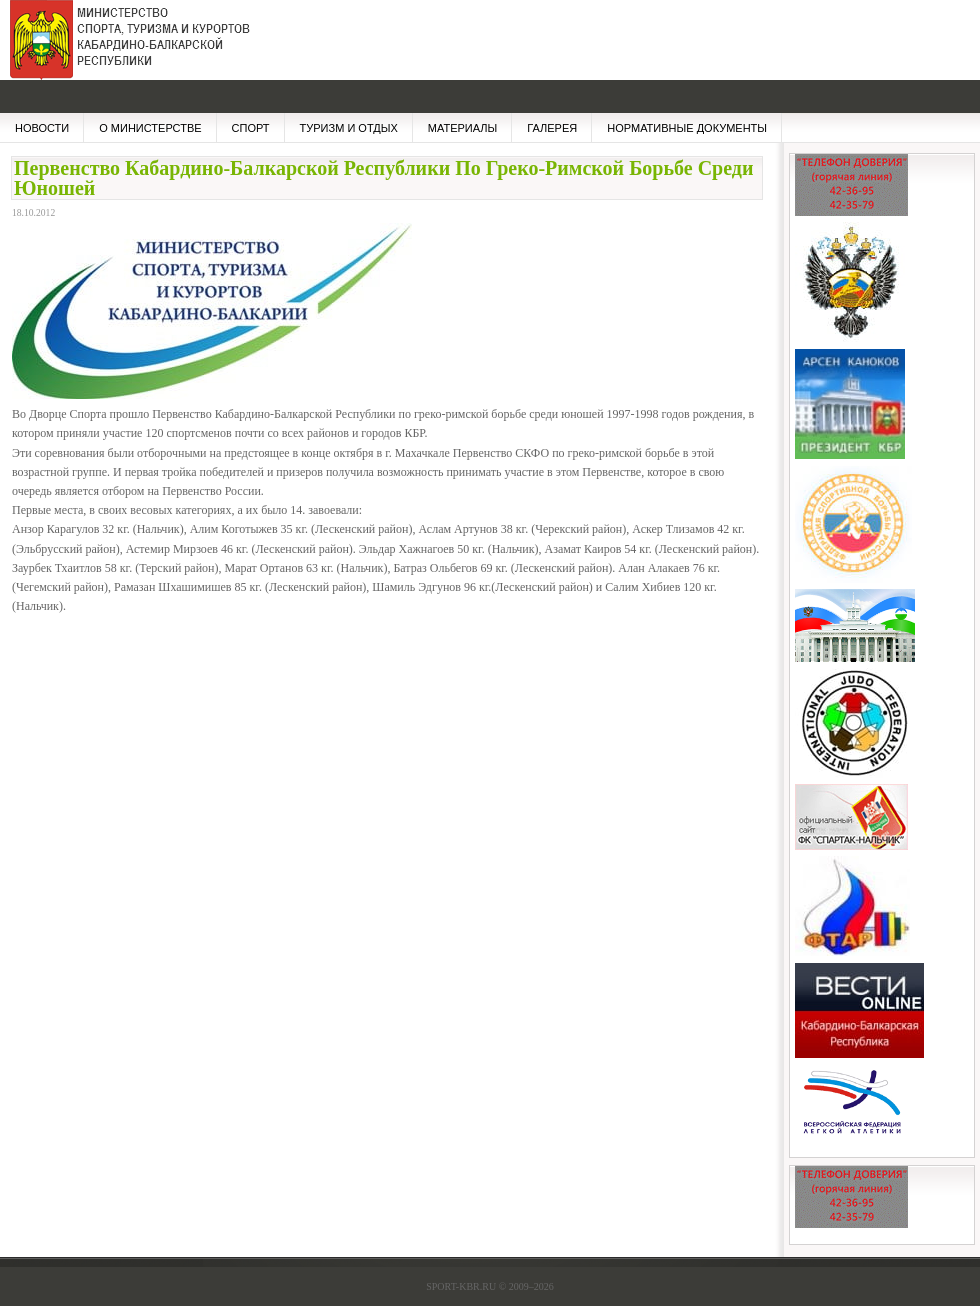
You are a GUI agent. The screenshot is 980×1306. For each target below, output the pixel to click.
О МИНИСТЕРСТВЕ (150, 128)
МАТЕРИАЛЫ (462, 128)
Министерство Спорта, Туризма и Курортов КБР (125, 50)
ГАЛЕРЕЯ (552, 128)
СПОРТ (251, 128)
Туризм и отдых (349, 128)
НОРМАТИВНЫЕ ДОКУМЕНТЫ (687, 128)
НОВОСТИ (42, 128)
